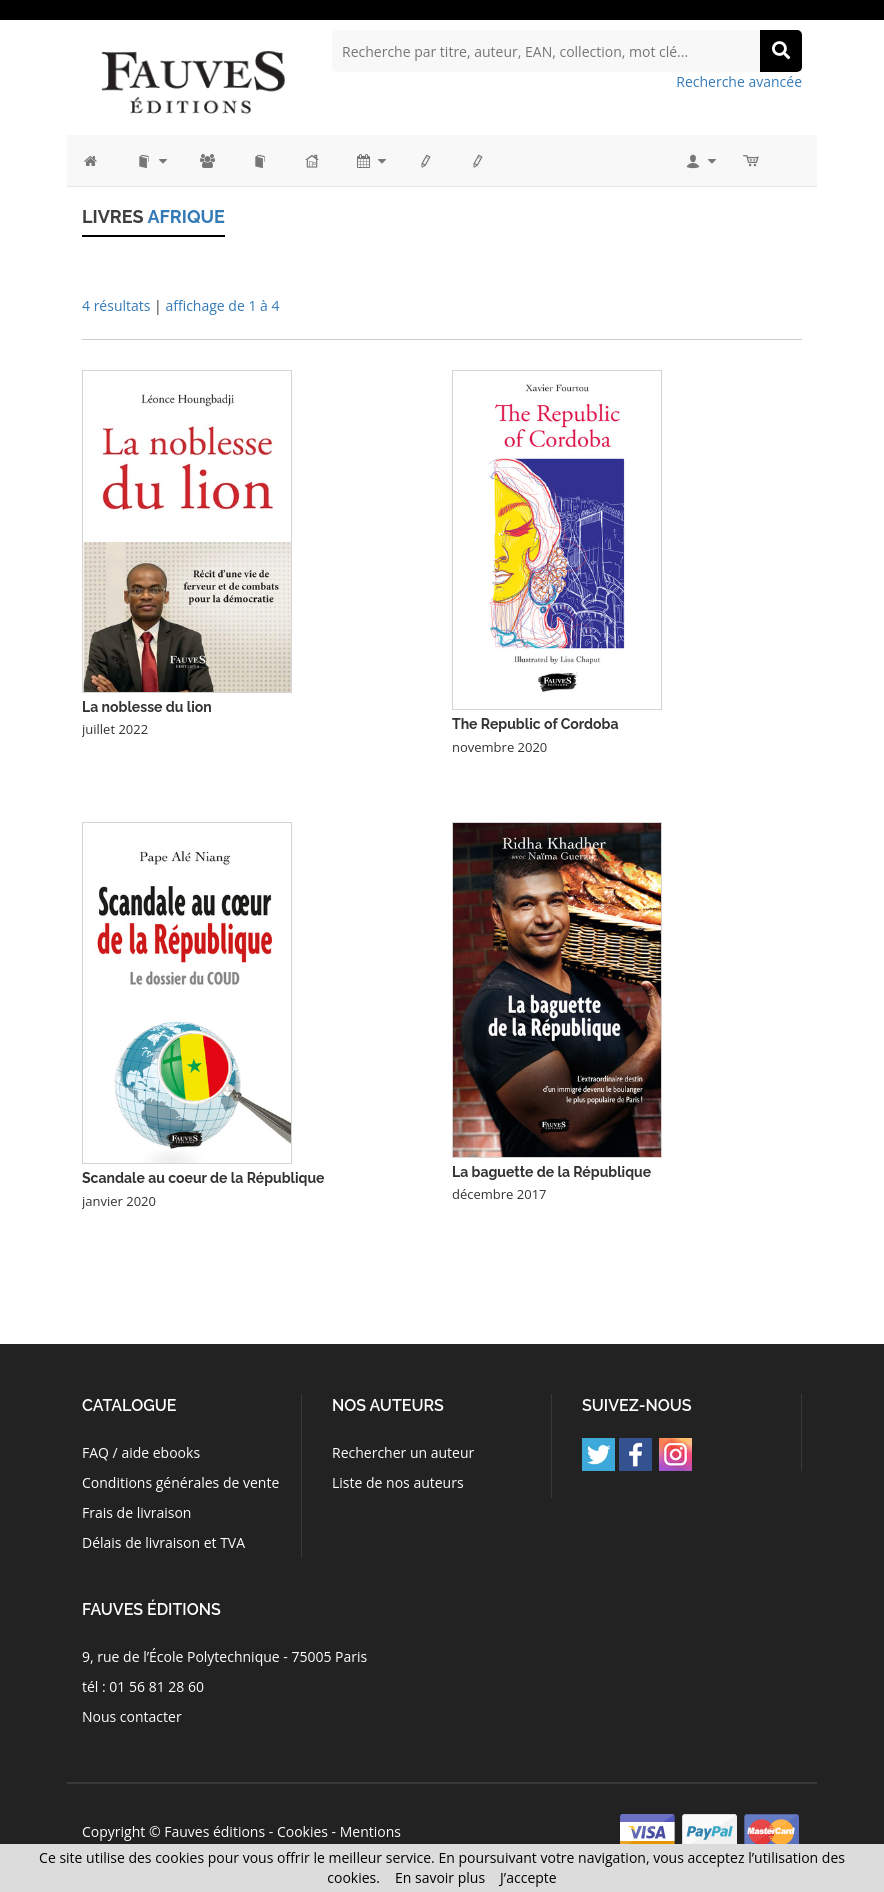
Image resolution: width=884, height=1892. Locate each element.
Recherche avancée (739, 81)
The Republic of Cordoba (535, 724)
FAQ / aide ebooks (141, 1452)
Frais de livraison (136, 1512)
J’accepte (528, 1877)
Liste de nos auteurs (398, 1482)
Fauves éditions (214, 1831)
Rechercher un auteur (403, 1452)
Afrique (185, 216)
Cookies (302, 1831)
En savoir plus (440, 1877)
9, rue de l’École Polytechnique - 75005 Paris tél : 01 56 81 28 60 (224, 1671)
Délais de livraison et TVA (163, 1542)
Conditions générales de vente (180, 1482)
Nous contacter (132, 1716)
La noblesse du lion (147, 707)
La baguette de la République (551, 1172)
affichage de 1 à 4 (222, 305)
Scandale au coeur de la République (203, 1178)
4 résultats (116, 305)
